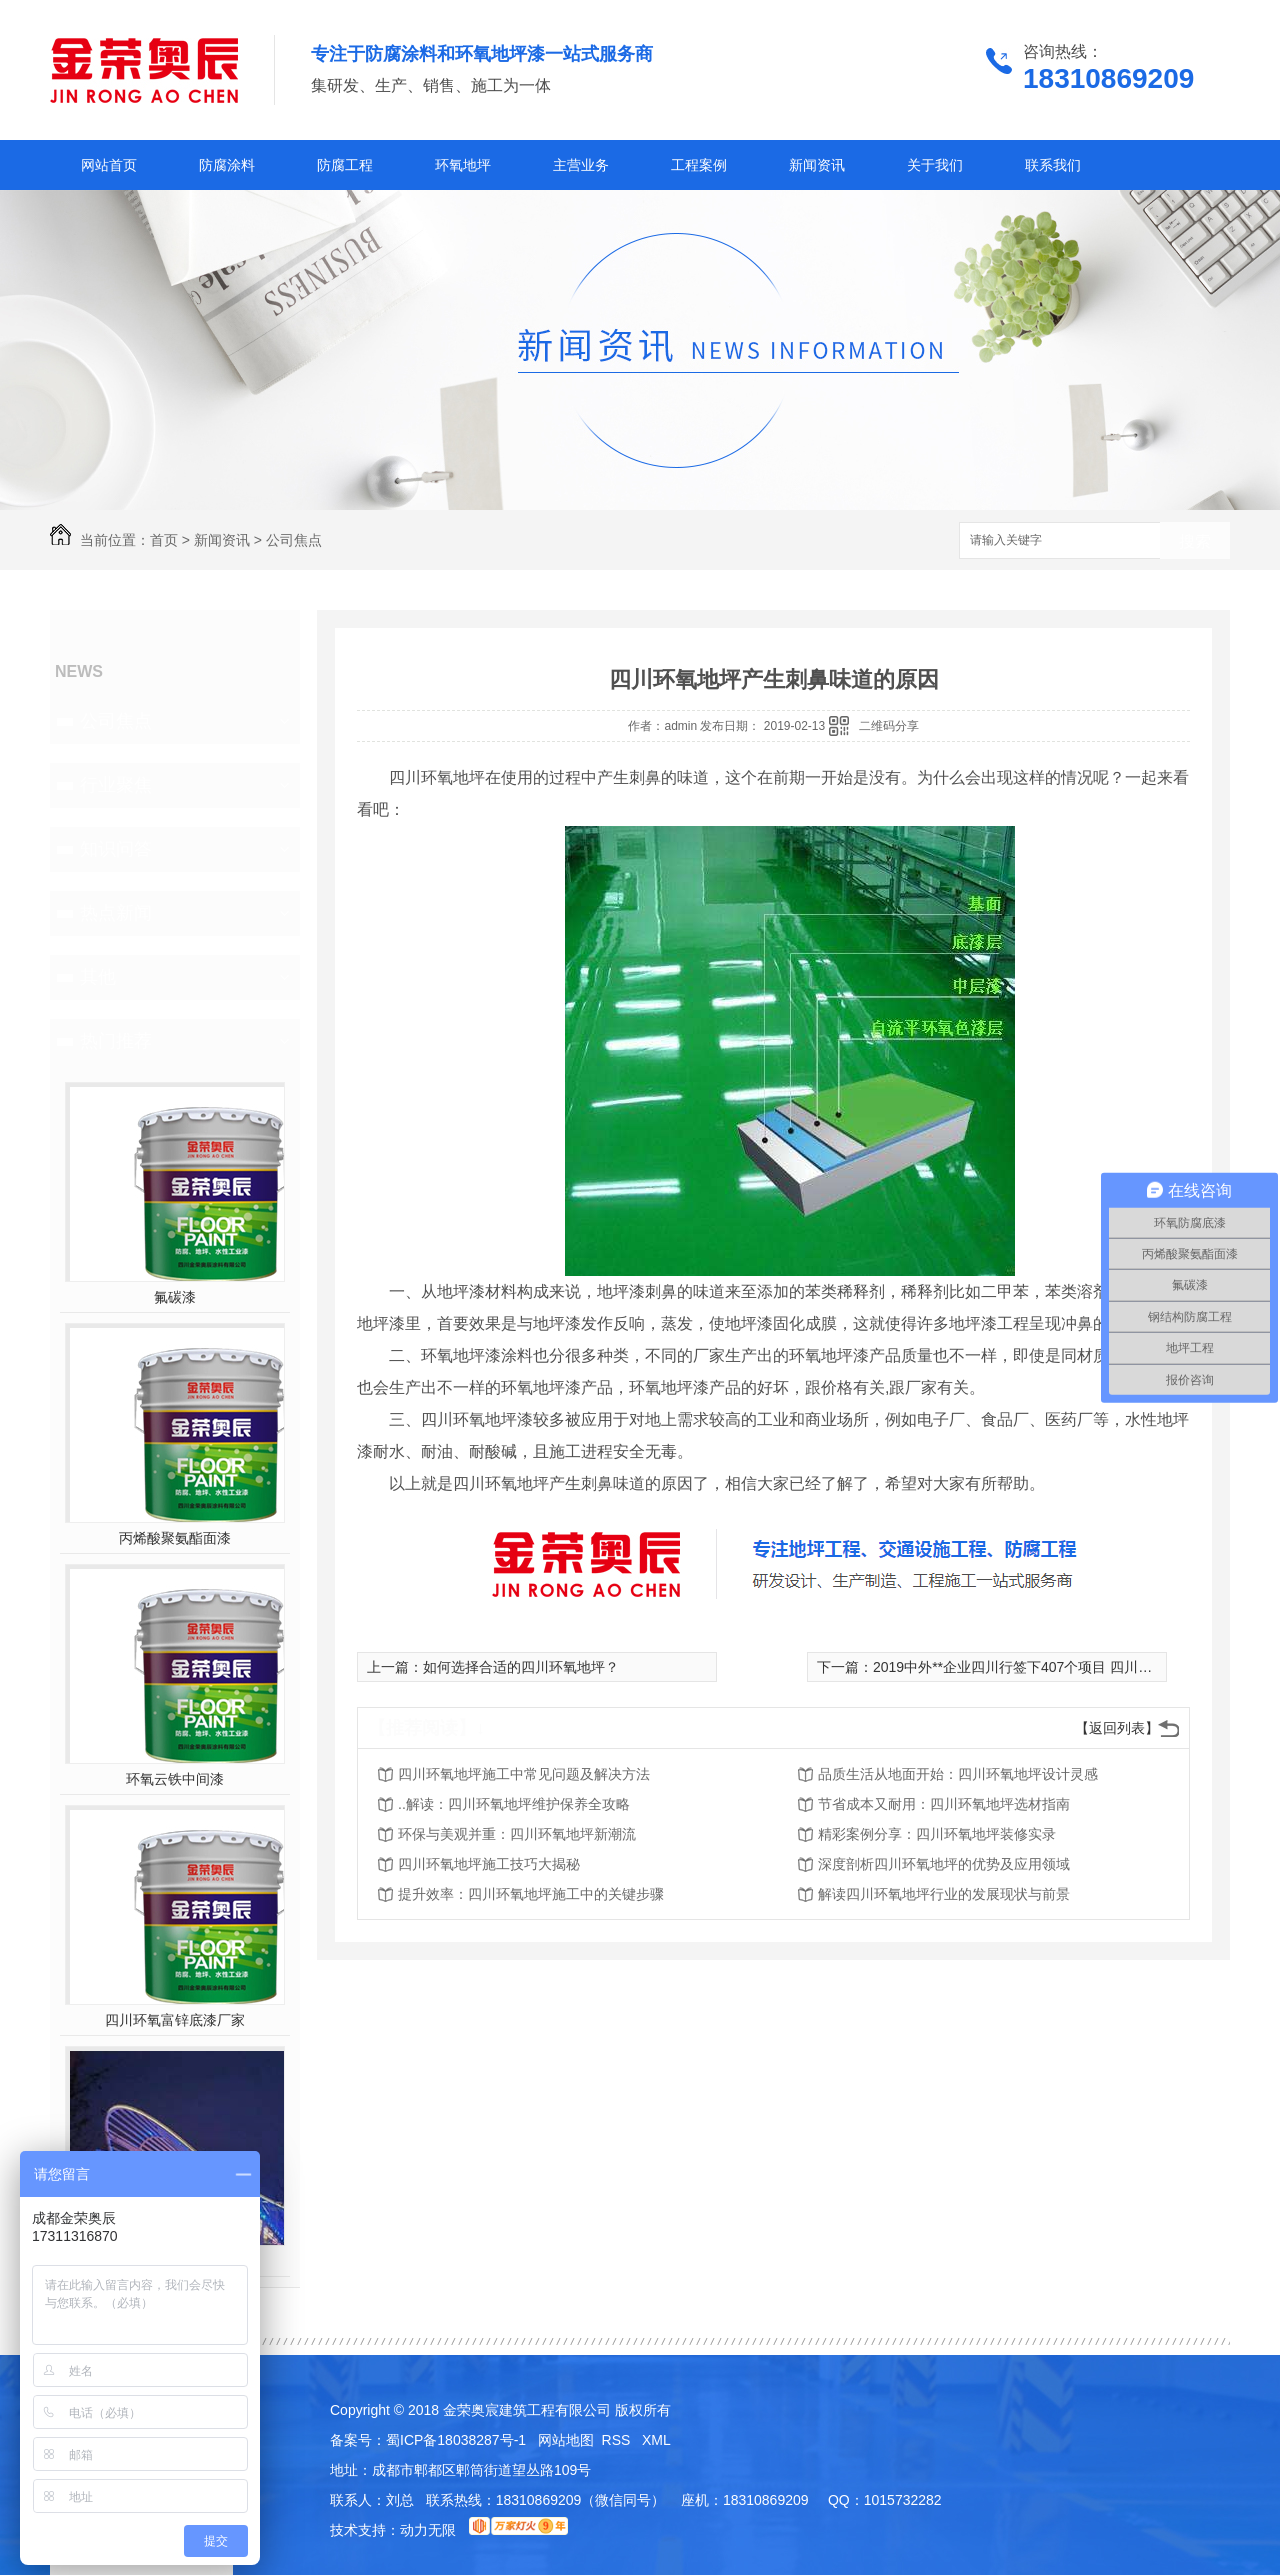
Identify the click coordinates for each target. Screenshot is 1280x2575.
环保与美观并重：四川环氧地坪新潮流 (517, 1834)
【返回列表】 (1117, 1728)
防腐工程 (345, 165)
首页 (164, 540)
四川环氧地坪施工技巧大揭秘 (489, 1864)
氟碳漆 (175, 1297)
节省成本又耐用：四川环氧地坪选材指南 (944, 1804)
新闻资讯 (817, 165)
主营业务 (581, 165)
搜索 (1195, 541)
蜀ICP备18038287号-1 (456, 2440)
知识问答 (116, 849)
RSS (618, 2440)
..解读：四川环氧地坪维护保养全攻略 (514, 1804)
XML (656, 2440)
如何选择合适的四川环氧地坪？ (521, 1667)
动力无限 (428, 2530)
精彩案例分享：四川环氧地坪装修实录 (937, 1834)
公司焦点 (294, 540)
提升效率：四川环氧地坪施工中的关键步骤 (531, 1894)
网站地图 (566, 2440)
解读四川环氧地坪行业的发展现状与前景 (944, 1894)
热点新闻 (116, 913)
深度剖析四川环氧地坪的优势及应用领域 (944, 1864)
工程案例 (699, 165)
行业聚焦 (116, 785)
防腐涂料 (227, 165)
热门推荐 (116, 1041)
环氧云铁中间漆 (175, 1779)
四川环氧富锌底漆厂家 (175, 2020)
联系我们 (1053, 165)
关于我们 (935, 165)
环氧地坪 (463, 165)
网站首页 (109, 165)
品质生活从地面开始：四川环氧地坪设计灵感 (958, 1774)
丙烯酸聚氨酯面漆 (175, 1538)
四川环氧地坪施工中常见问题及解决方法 (524, 1774)
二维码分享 (889, 726)
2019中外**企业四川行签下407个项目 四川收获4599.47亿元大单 (1073, 1667)
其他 (98, 977)
